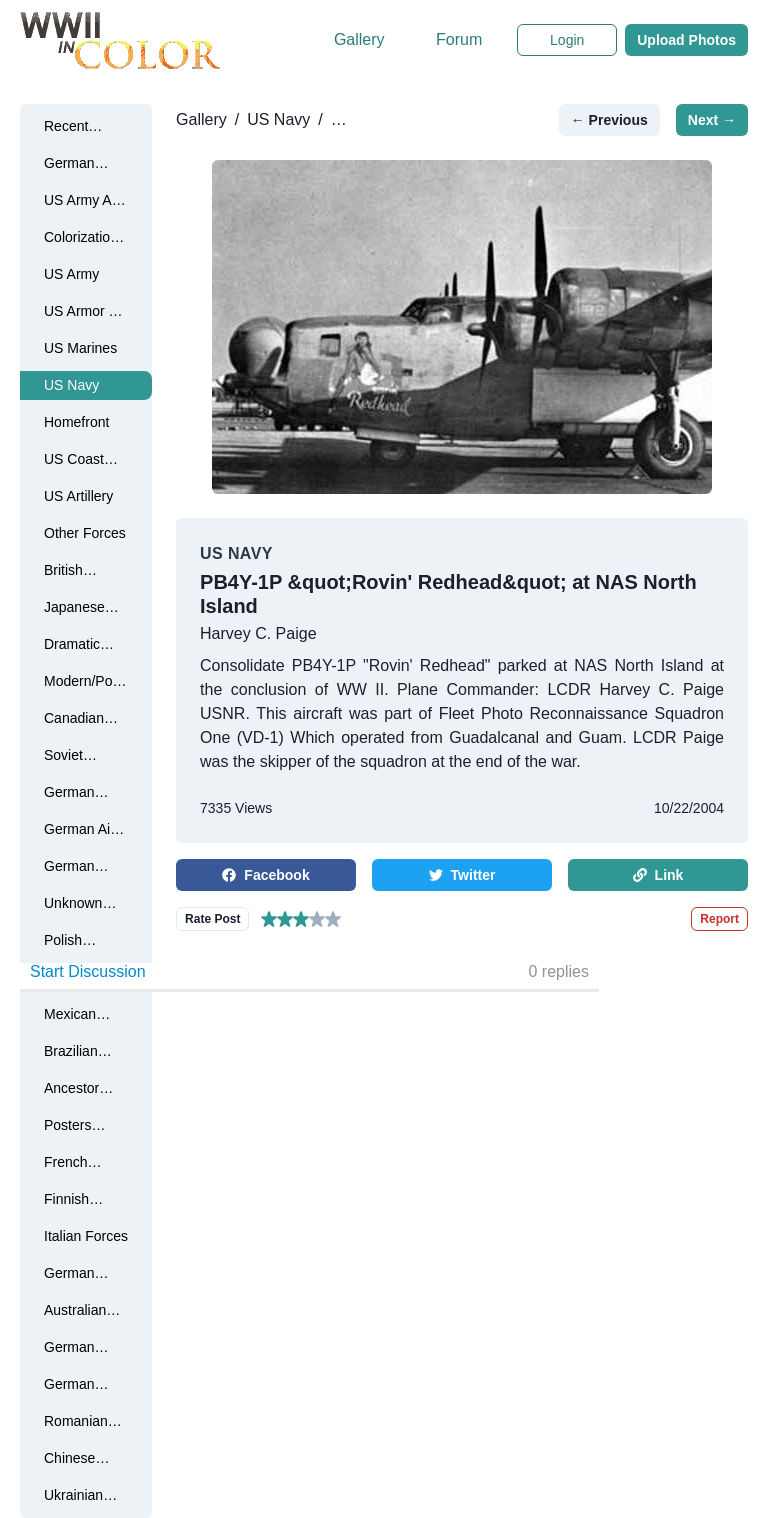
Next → (712, 120)
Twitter (462, 875)
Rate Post (212, 919)
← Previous (609, 120)
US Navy (278, 119)
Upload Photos (686, 40)
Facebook (265, 875)
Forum (459, 39)
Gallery (359, 39)
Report (719, 919)
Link (658, 875)
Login (567, 40)
